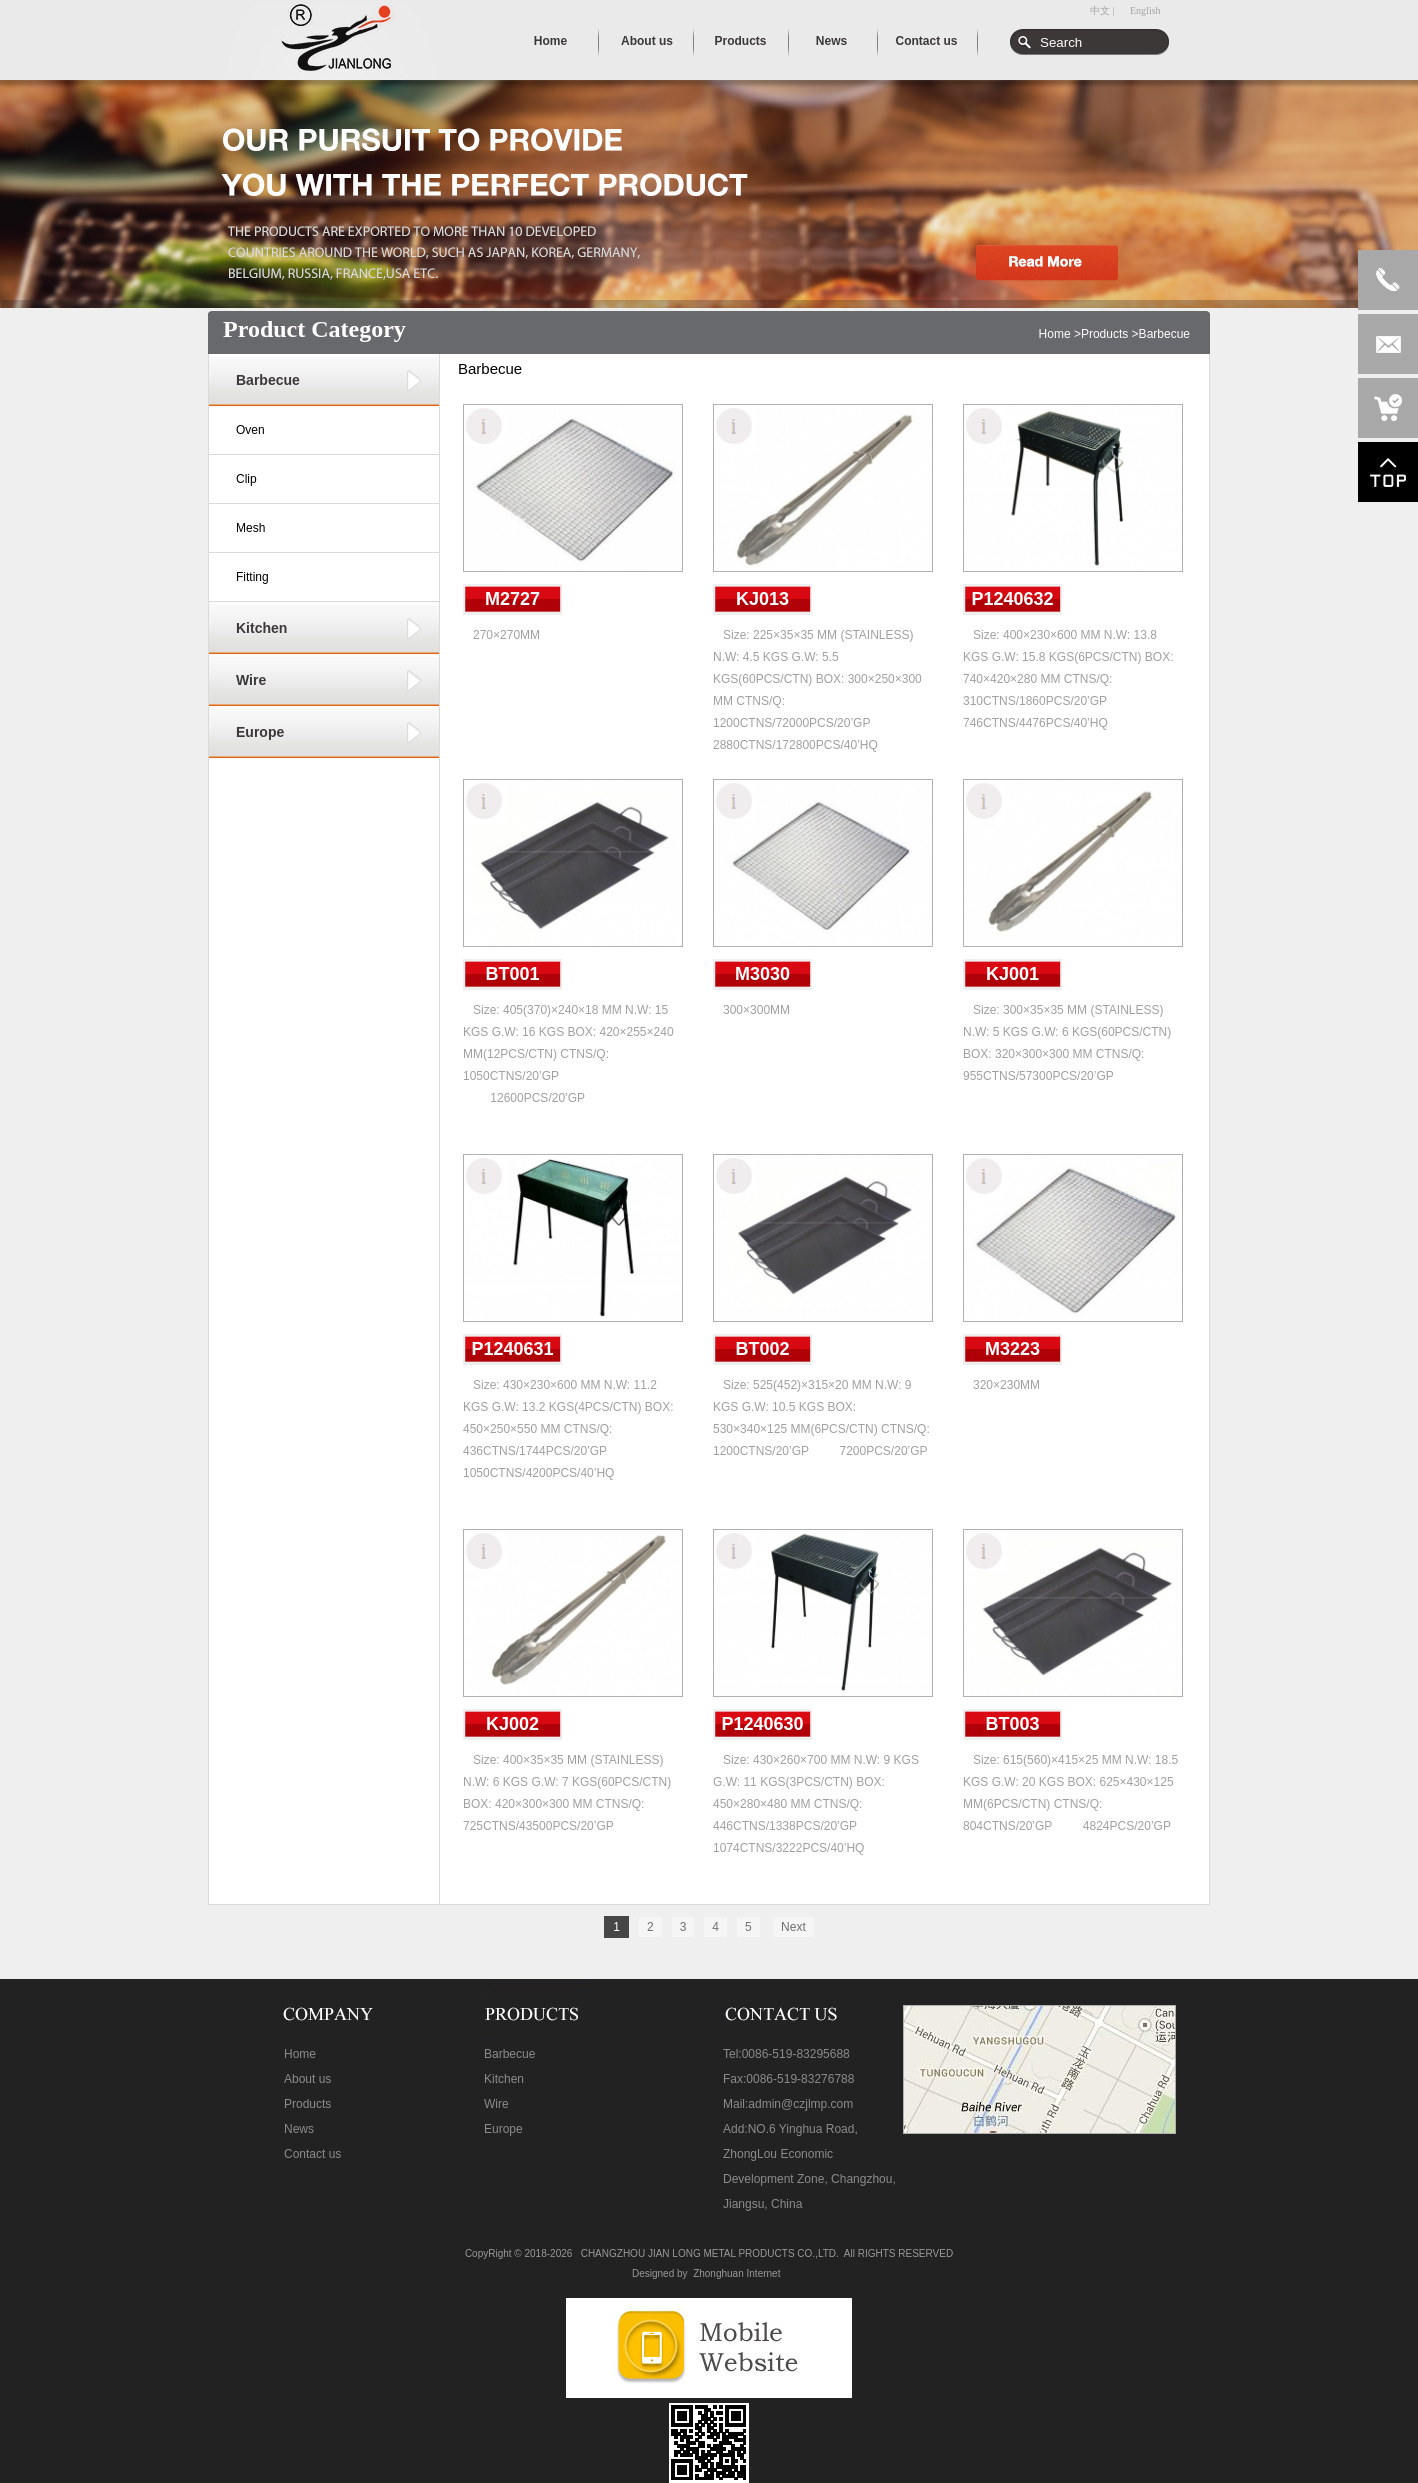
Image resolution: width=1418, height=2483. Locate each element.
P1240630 (762, 1724)
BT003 (1012, 1724)
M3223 (1012, 1349)
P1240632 (1012, 599)
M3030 (762, 974)
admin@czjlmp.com (800, 2104)
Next (793, 1927)
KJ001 (1012, 974)
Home (1055, 334)
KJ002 (512, 1724)
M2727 (512, 599)
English (1145, 10)
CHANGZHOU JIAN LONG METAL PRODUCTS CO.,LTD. (710, 2253)
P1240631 (512, 1349)
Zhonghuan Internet (736, 2273)
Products (1104, 334)
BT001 (512, 974)
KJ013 (762, 599)
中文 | (1102, 10)
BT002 (762, 1349)
